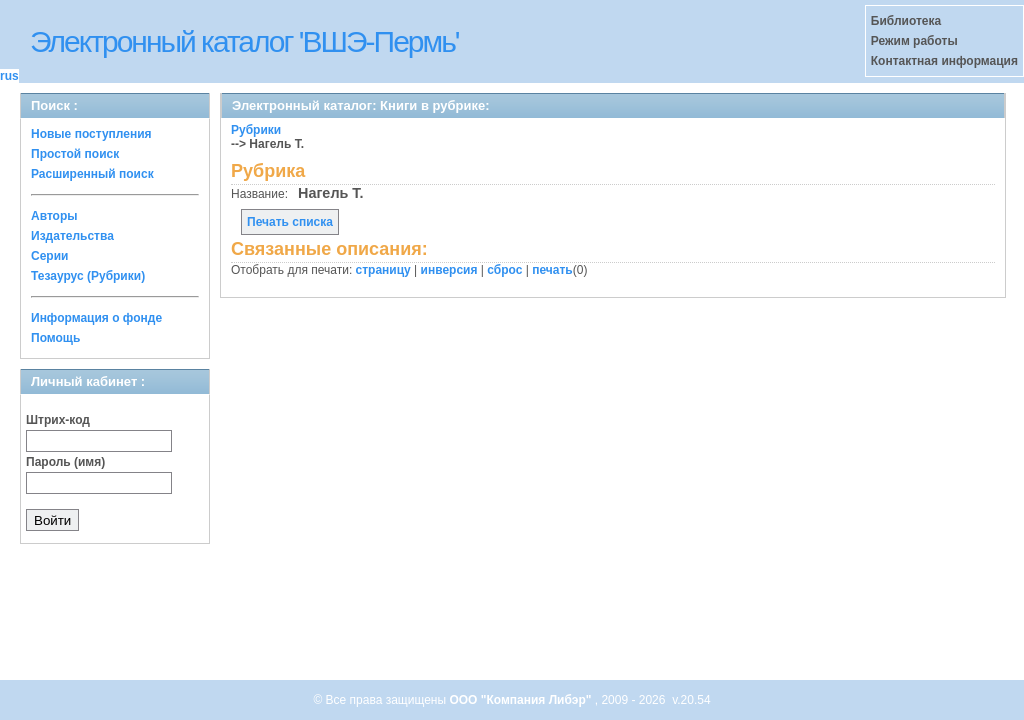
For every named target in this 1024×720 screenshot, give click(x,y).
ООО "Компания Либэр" (521, 700)
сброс (504, 270)
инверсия (449, 270)
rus (9, 76)
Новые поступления (91, 134)
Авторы (54, 216)
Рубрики (256, 130)
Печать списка (290, 222)
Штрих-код (58, 420)
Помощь (55, 338)
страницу (383, 270)
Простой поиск (75, 154)
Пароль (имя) (65, 462)
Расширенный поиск (92, 174)
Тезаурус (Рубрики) (88, 276)
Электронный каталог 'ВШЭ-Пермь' (244, 41)
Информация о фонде (96, 318)
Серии (49, 256)
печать (552, 270)
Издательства (72, 236)
